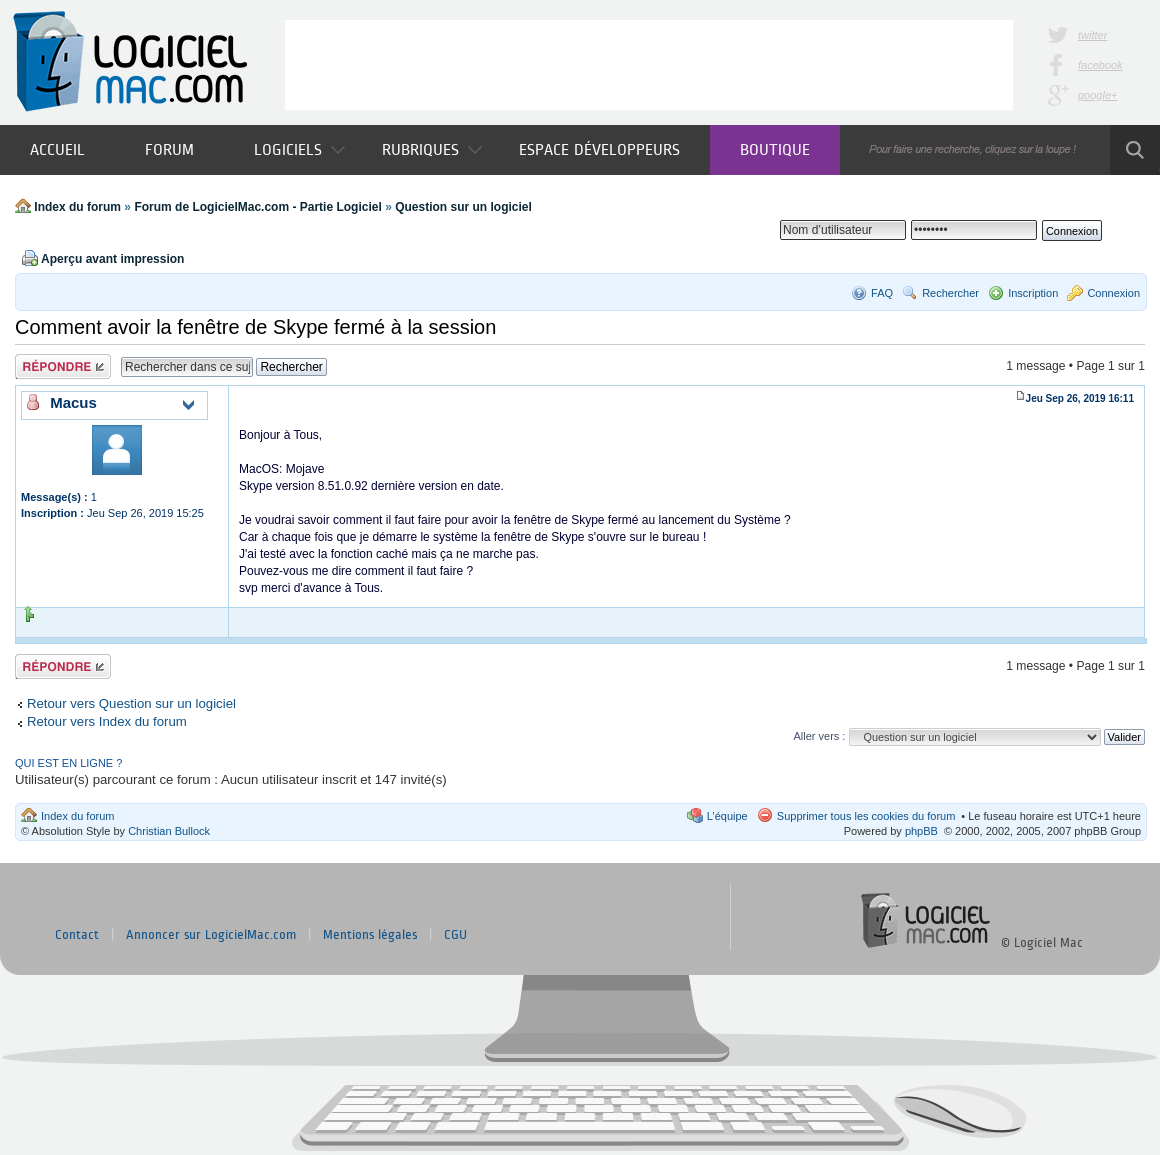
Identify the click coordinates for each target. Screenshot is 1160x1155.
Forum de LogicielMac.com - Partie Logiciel (257, 207)
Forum (169, 149)
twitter (1092, 35)
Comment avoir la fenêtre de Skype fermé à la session (255, 327)
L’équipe (727, 816)
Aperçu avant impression (112, 259)
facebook (1100, 65)
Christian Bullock (169, 831)
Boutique (775, 149)
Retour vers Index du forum (107, 721)
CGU (455, 935)
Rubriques (432, 149)
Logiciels (299, 149)
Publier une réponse (63, 366)
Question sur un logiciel (463, 207)
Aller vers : (819, 736)
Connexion (1113, 293)
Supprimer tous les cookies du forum (866, 816)
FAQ (882, 293)
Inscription (1033, 293)
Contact (77, 935)
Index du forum (77, 207)
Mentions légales (370, 935)
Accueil (57, 149)
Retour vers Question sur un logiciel (131, 703)
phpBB (921, 831)
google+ (1097, 95)
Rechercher (950, 293)
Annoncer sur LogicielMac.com (211, 935)
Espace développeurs (599, 149)
